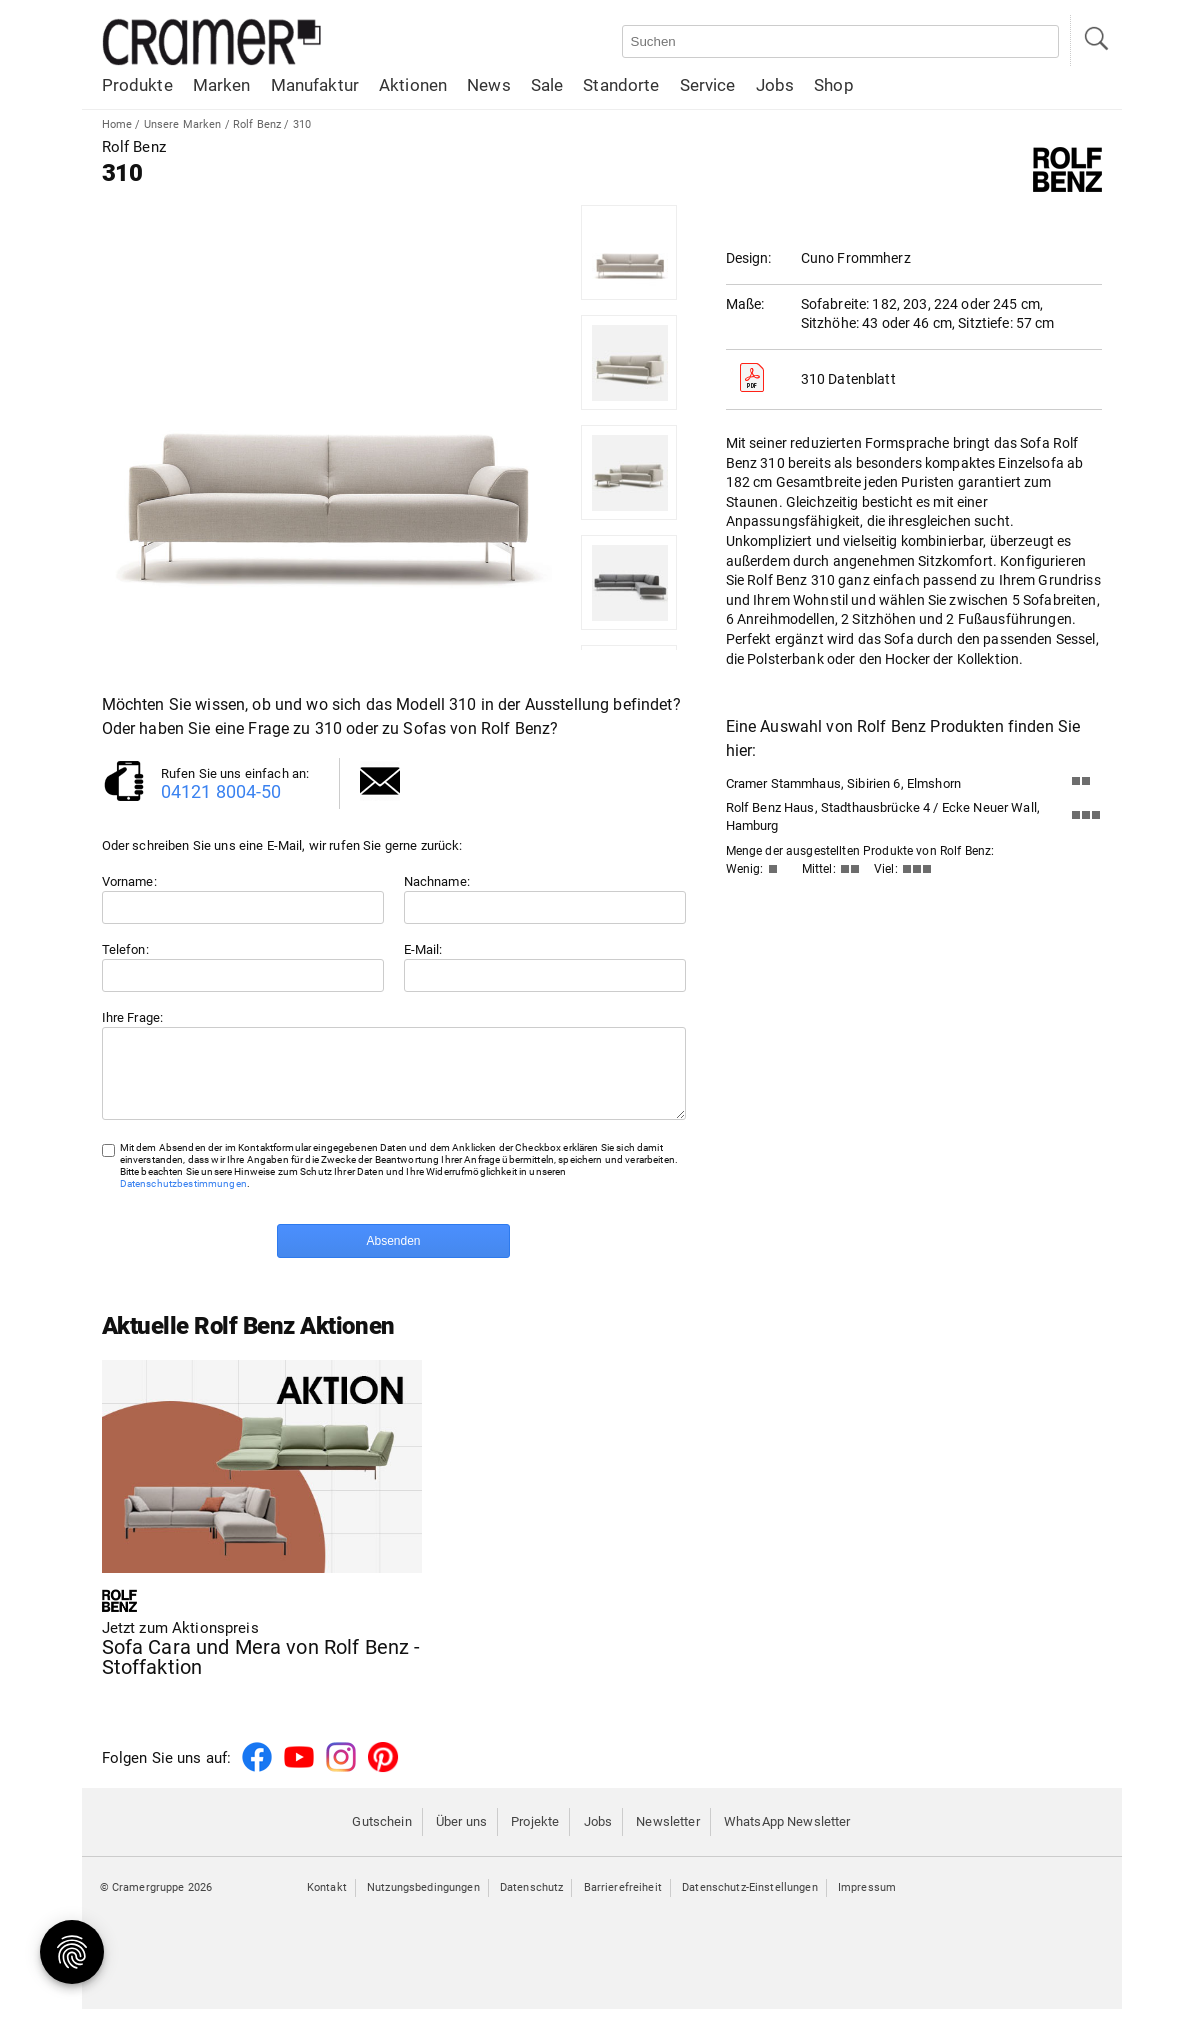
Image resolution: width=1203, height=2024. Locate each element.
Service (708, 85)
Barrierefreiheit (623, 1902)
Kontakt (327, 1902)
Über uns (461, 1836)
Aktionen (413, 85)
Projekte (535, 1836)
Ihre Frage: (133, 1017)
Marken (222, 85)
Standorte (621, 85)
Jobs (775, 85)
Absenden (393, 1256)
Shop (834, 85)
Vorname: (129, 881)
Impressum (867, 1902)
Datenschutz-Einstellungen (750, 1902)
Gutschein (381, 1836)
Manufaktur (315, 85)
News (489, 85)
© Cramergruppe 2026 (156, 1902)
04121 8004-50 (221, 791)
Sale (547, 85)
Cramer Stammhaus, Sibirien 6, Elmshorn (843, 783)
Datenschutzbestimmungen (183, 1198)
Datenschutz (532, 1902)
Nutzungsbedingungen (423, 1902)
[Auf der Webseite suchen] (840, 41)
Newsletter (667, 1836)
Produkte (137, 85)
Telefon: (125, 949)
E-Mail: (423, 949)
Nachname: (437, 881)
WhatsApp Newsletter (787, 1836)
